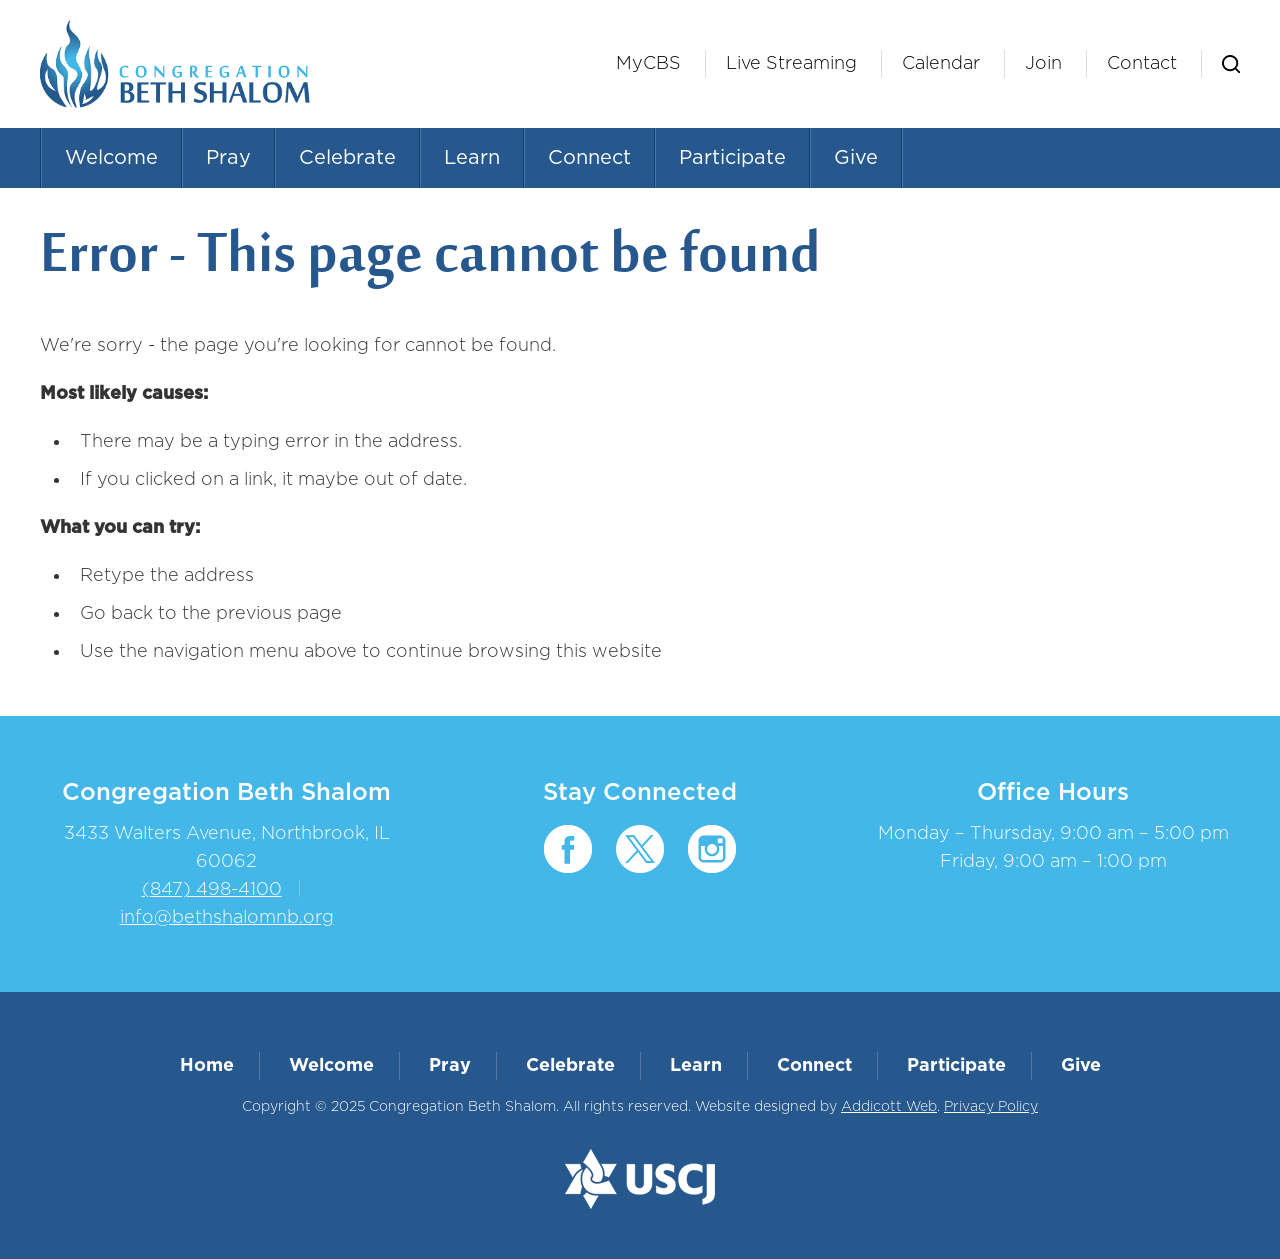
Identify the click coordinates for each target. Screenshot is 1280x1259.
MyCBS (648, 64)
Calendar (941, 64)
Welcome (111, 158)
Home (207, 1066)
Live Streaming (791, 64)
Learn (472, 158)
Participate (732, 158)
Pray (228, 158)
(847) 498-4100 (212, 890)
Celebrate (347, 158)
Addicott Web (889, 1107)
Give (856, 158)
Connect (589, 158)
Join (1043, 64)
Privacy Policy (991, 1107)
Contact (1142, 64)
